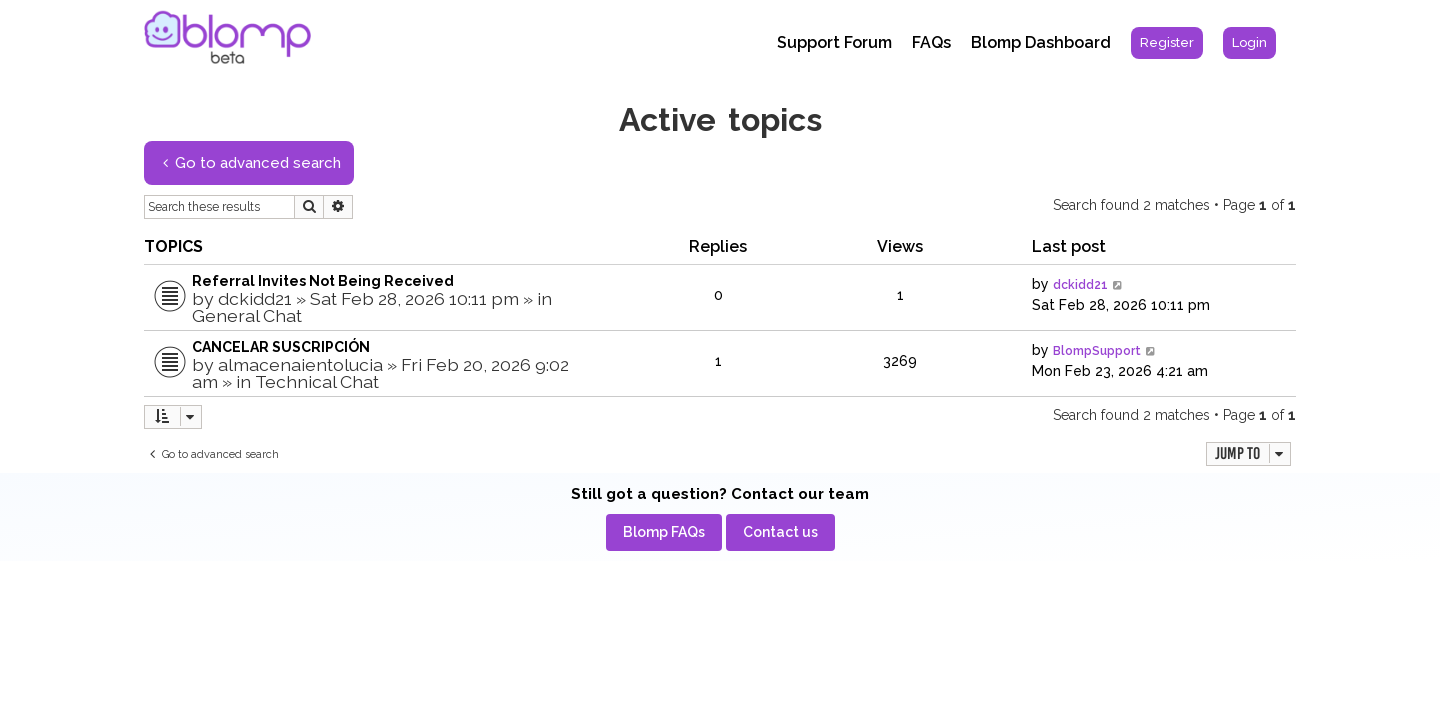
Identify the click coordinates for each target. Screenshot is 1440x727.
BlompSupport (1097, 351)
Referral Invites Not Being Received (323, 281)
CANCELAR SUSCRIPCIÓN (281, 347)
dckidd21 (255, 298)
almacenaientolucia (300, 364)
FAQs (931, 42)
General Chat (247, 315)
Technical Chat (317, 381)
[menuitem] (1167, 43)
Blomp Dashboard (1041, 42)
